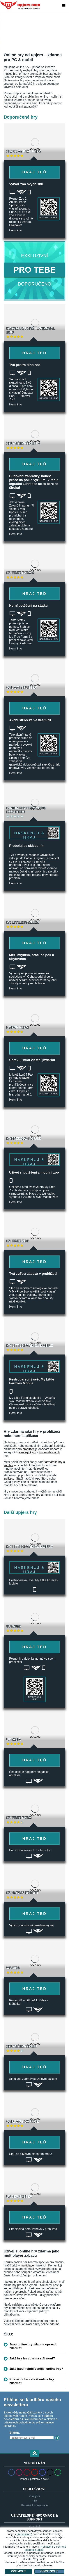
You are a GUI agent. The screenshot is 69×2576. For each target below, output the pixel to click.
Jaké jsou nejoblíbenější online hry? (36, 2369)
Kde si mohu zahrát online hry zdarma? (31, 2381)
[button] (34, 2453)
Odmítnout (49, 2571)
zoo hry (8, 1465)
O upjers (34, 2496)
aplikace (9, 1478)
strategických (27, 1452)
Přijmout (18, 2571)
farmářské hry (53, 1462)
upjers (20, 5)
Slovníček (34, 2526)
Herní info (15, 230)
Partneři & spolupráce (34, 2505)
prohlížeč (28, 1449)
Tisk (34, 2500)
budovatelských (49, 1452)
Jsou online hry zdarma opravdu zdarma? (33, 2346)
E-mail (15, 2432)
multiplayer (28, 2265)
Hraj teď (34, 172)
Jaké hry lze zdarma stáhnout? (32, 2358)
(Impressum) (24, 2534)
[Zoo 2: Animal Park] (1, 32)
